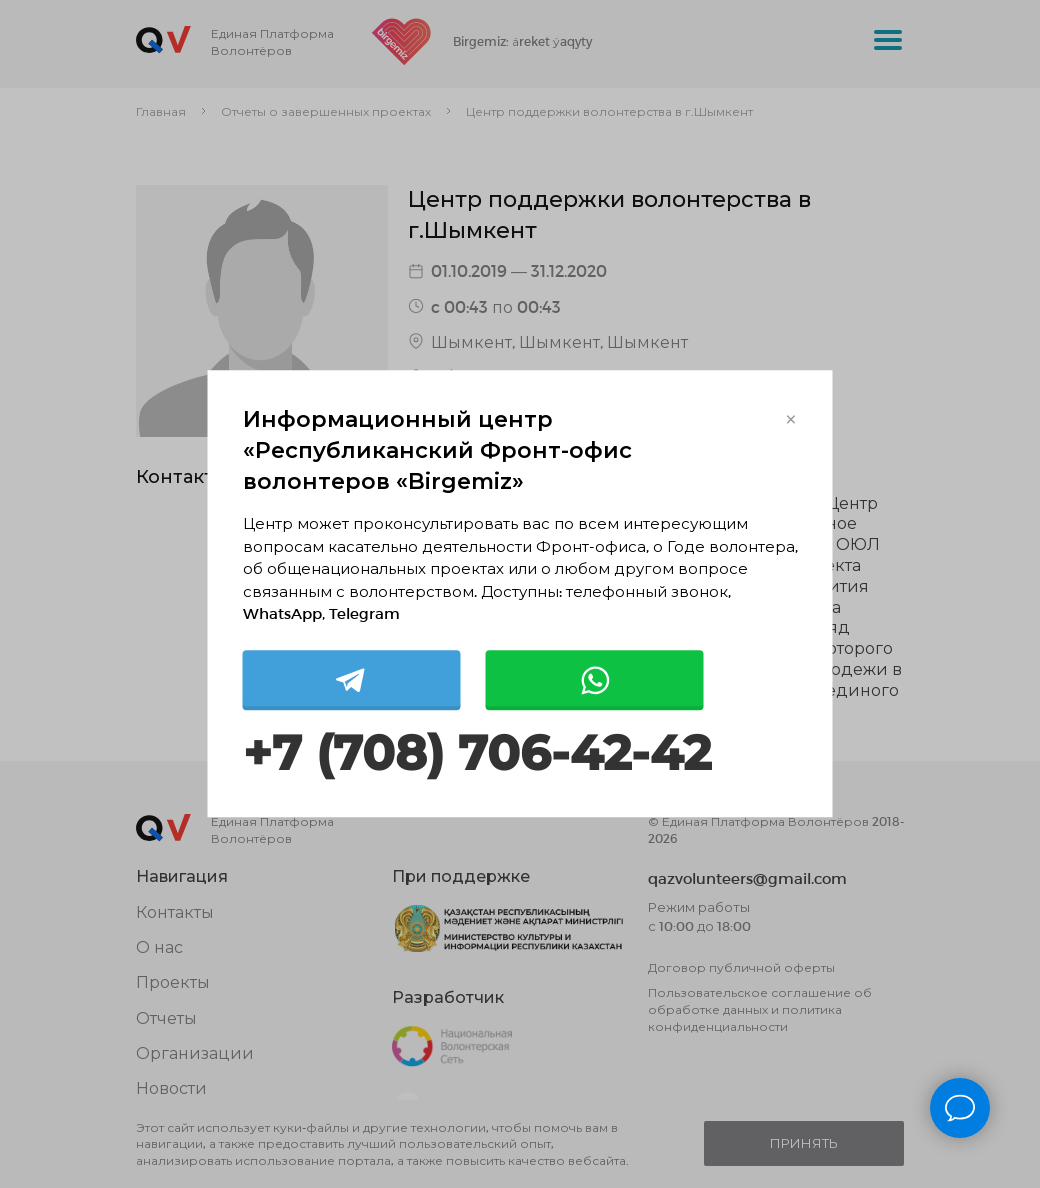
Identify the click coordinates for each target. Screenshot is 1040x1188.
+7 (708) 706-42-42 (477, 753)
